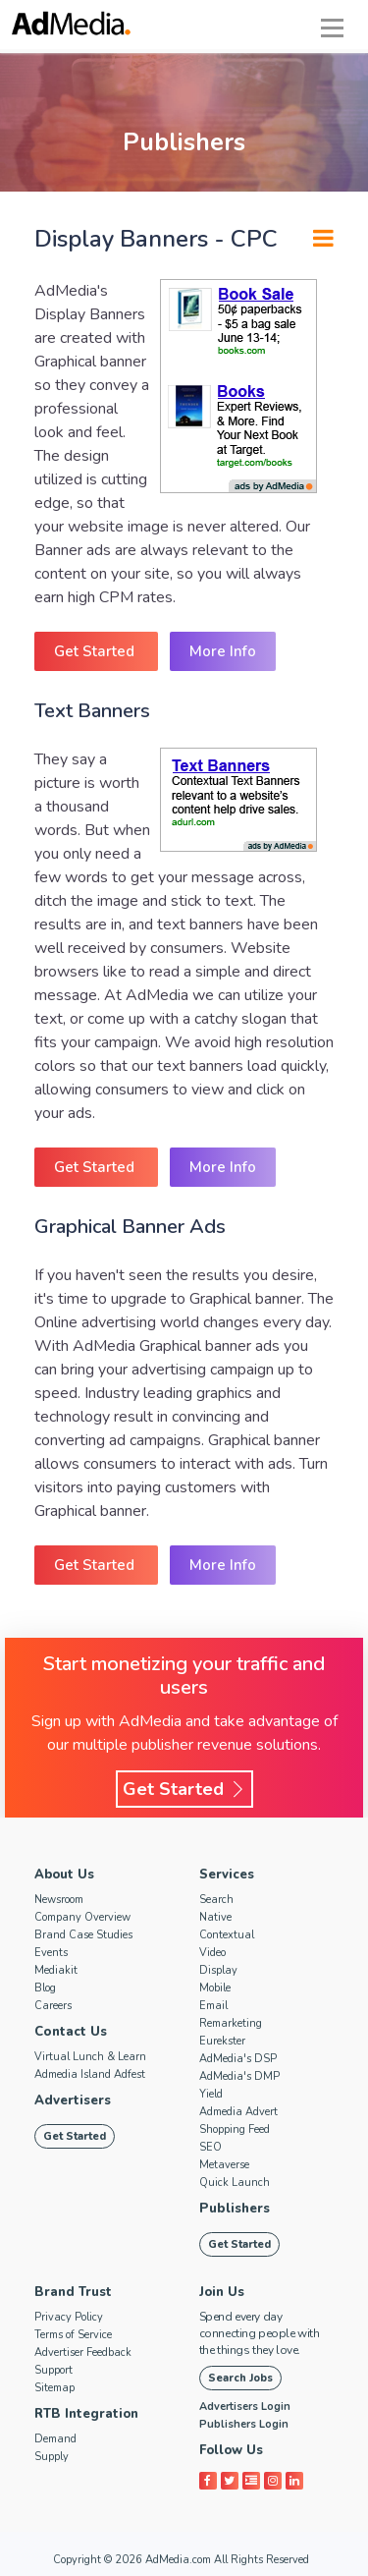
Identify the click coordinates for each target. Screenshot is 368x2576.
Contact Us (70, 2032)
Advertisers (72, 2100)
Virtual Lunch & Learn (90, 2056)
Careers (53, 2005)
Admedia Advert (238, 2111)
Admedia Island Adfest (89, 2074)
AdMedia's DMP (239, 2076)
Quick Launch (234, 2182)
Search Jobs (240, 2378)
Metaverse (224, 2164)
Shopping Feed (234, 2129)
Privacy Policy (68, 2317)
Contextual (226, 1935)
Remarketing (230, 2023)
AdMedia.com (178, 2559)
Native (215, 1917)
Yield (211, 2094)
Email (213, 2005)
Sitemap (54, 2387)
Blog (45, 1988)
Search (216, 1899)
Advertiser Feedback (82, 2352)
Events (51, 1952)
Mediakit (56, 1970)
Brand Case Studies (83, 1935)
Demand (55, 2439)
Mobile (215, 1988)
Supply (51, 2456)
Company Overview (82, 1917)
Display (218, 1970)
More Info (222, 651)
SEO (210, 2147)
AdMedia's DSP (238, 2058)
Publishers (233, 2208)
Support (53, 2370)
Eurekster (222, 2041)
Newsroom (58, 1899)
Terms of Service (73, 2334)
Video (212, 1952)
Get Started (96, 651)
